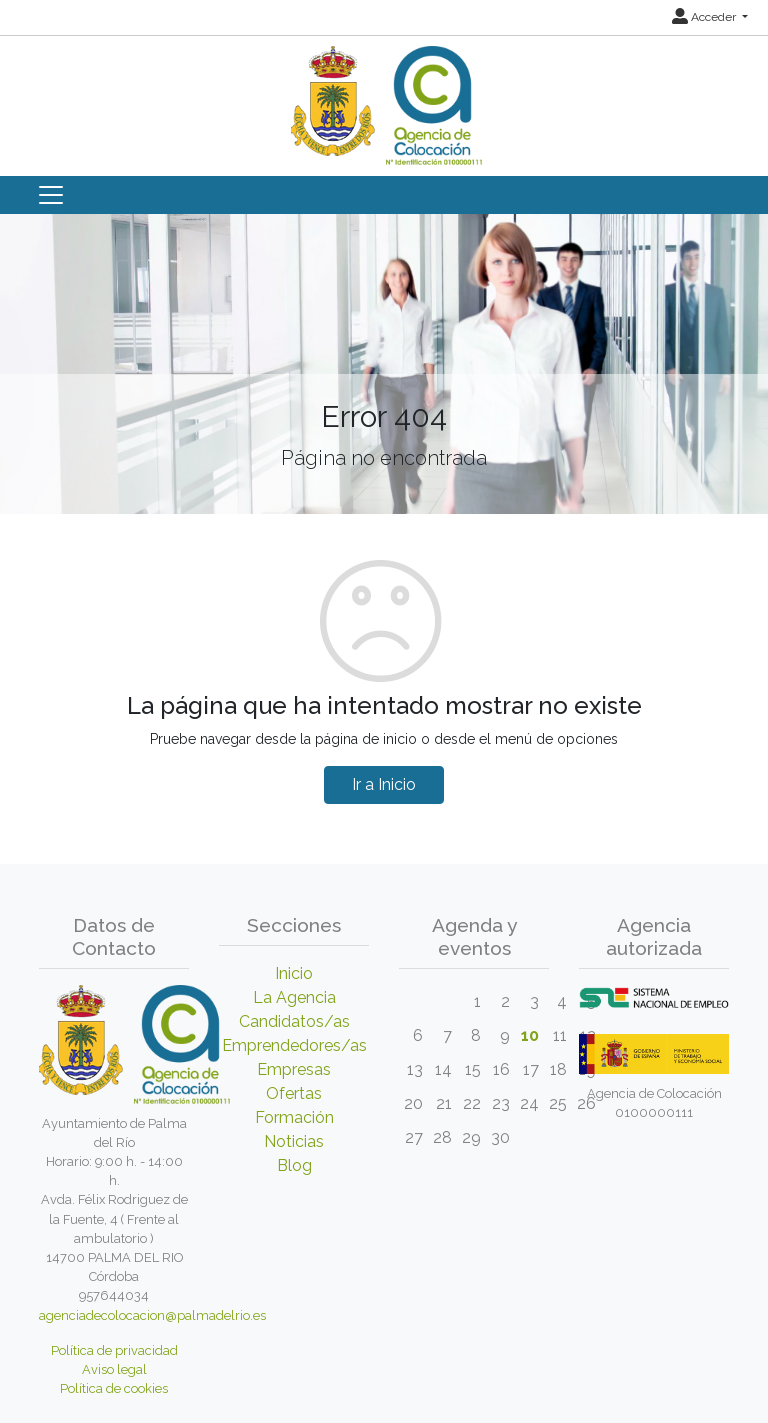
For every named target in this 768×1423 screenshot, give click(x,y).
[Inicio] (384, 98)
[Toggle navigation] (51, 195)
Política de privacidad (114, 1350)
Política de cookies (114, 1388)
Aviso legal (114, 1369)
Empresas (294, 1069)
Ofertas (294, 1093)
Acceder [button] (705, 17)
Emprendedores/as (294, 1045)
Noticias (294, 1141)
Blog (294, 1165)
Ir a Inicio (384, 784)
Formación (294, 1117)
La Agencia (294, 997)
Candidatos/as (294, 1021)
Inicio (294, 973)
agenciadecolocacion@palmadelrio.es (152, 1315)
